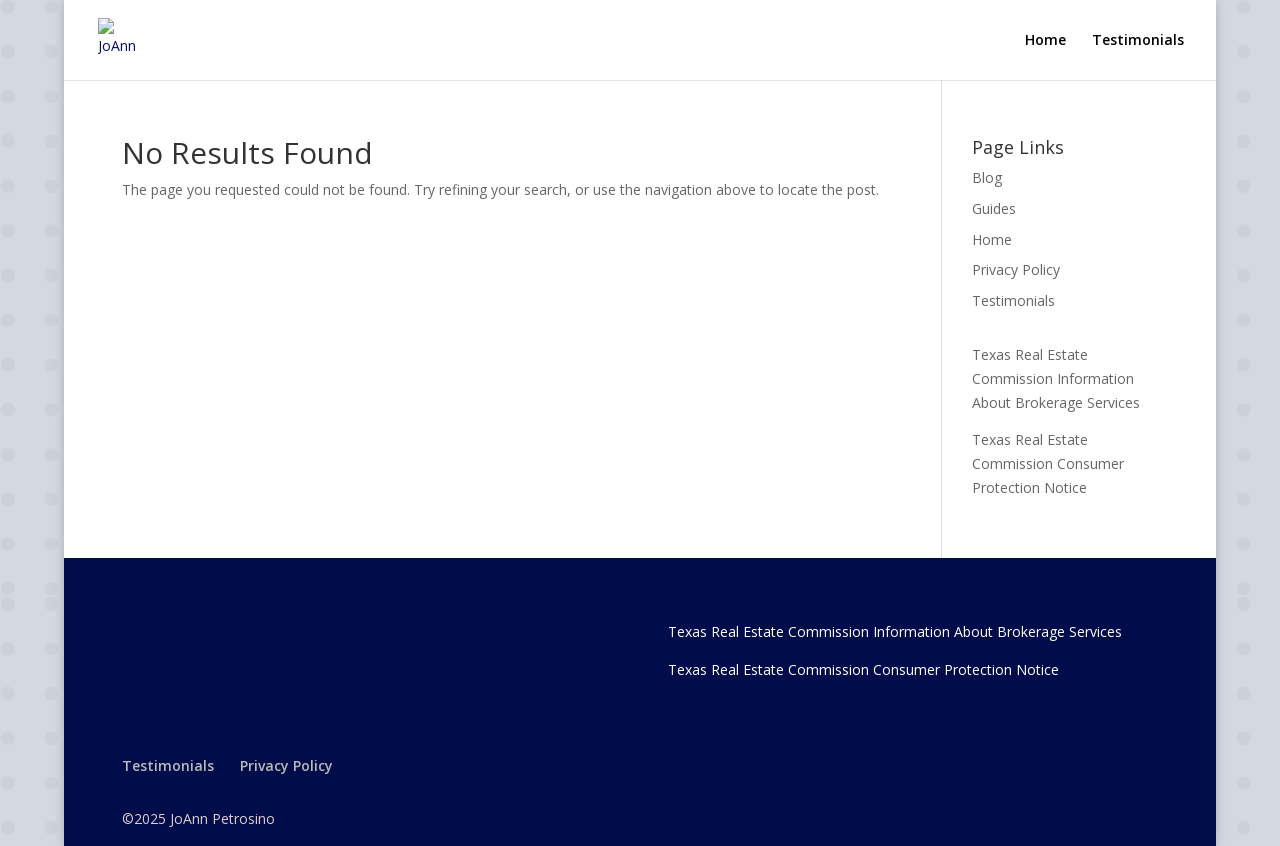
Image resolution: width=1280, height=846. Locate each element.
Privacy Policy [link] (1016, 269)
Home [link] (1045, 41)
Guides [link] (994, 208)
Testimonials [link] (1138, 41)
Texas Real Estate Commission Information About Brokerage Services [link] (1056, 378)
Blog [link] (987, 177)
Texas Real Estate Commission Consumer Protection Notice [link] (1048, 463)
